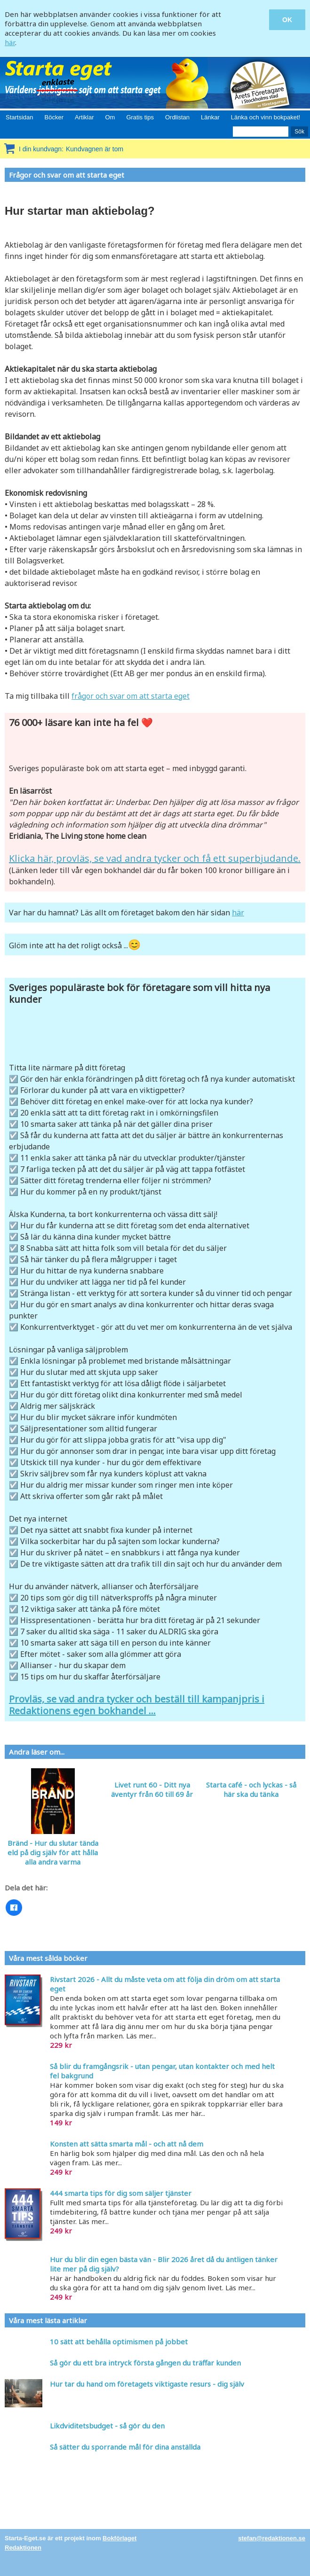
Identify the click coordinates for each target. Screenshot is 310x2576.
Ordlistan (177, 117)
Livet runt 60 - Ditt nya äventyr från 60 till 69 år (152, 1789)
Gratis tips (140, 117)
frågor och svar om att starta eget (131, 696)
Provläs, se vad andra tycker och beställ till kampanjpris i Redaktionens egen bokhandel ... (136, 1705)
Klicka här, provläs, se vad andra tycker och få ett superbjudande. (155, 858)
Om (110, 117)
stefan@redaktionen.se (271, 2538)
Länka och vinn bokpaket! (265, 117)
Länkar (210, 117)
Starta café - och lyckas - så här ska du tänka (251, 1789)
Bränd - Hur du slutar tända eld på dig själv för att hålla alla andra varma (53, 1852)
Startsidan (19, 117)
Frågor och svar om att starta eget (66, 175)
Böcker (54, 117)
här (10, 42)
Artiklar (84, 117)
